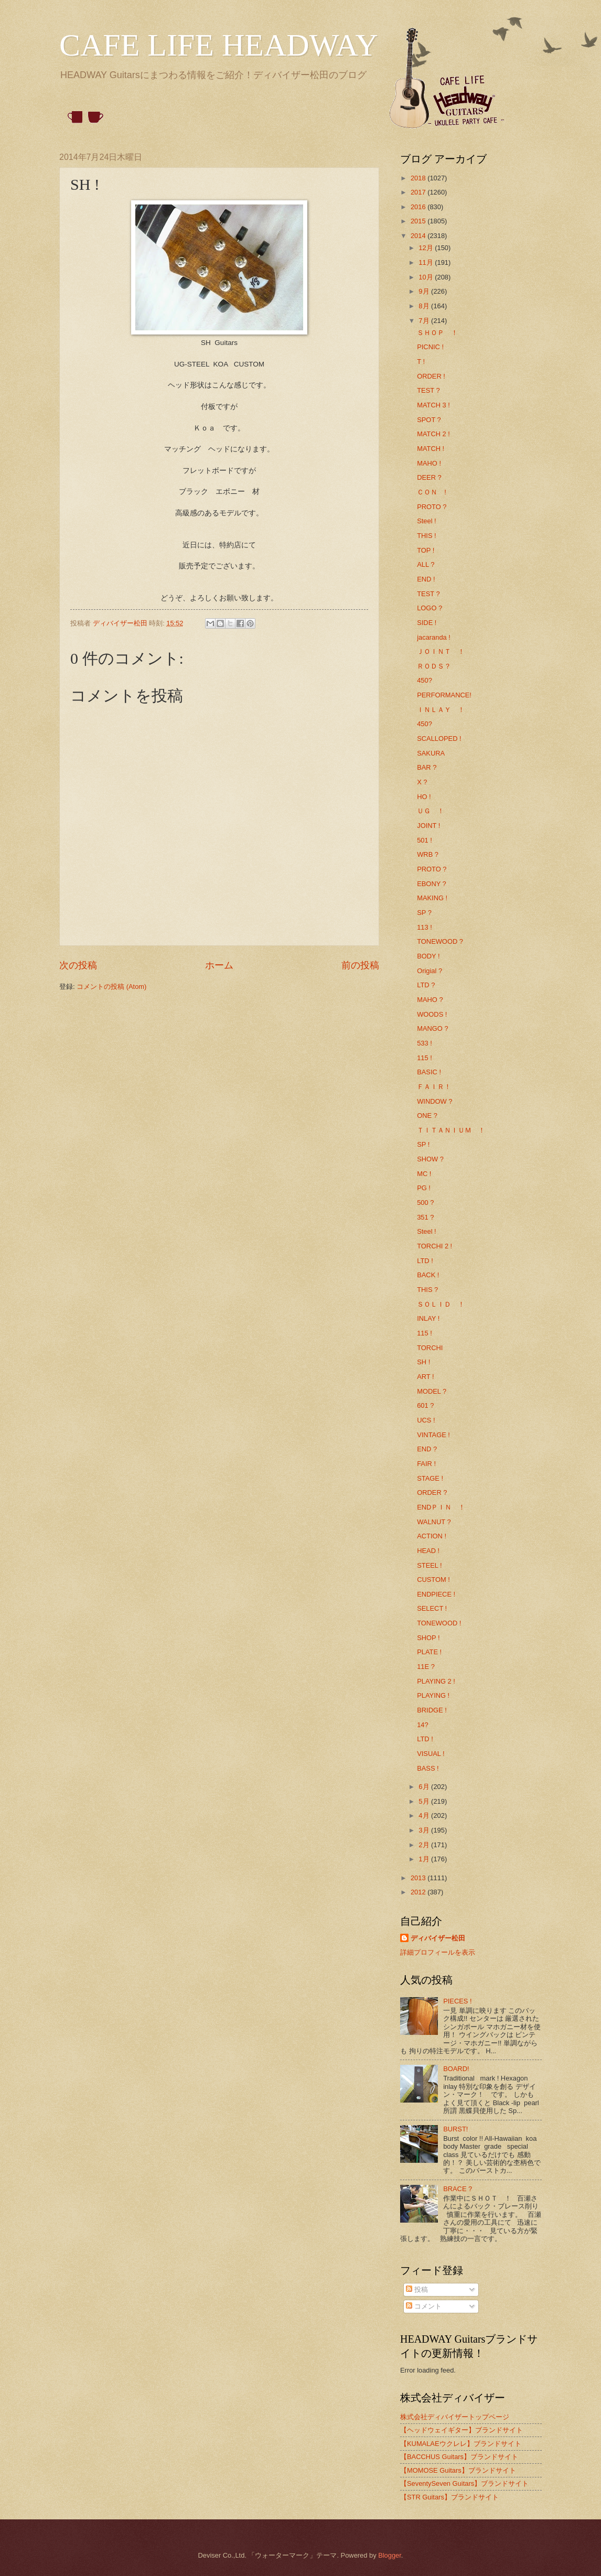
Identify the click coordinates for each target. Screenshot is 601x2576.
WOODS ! (432, 1014)
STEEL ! (429, 1565)
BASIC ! (429, 1072)
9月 (424, 291)
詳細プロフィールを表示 (437, 1952)
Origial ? (429, 971)
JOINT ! (428, 825)
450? (424, 680)
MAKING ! (432, 898)
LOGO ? (429, 608)
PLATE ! (429, 1652)
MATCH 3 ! (433, 405)
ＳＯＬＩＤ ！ (441, 1304)
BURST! (455, 2129)
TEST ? (428, 390)
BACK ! (428, 1275)
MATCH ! (430, 448)
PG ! (424, 1188)
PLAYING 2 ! (436, 1681)
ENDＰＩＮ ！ (441, 1507)
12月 (426, 248)
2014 (419, 236)
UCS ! (426, 1420)
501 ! (424, 840)
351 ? (425, 1217)
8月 (424, 306)
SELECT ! (432, 1608)
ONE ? (427, 1115)
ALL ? (425, 564)
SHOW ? (430, 1159)
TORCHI (430, 1348)
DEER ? (429, 477)
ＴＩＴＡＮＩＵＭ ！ (451, 1130)
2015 (419, 221)
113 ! (424, 927)
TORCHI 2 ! (434, 1246)
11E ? (426, 1666)
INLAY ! (428, 1318)
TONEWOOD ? (440, 941)
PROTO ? (431, 507)
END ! (426, 579)
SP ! (423, 1144)
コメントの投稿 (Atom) (111, 986)
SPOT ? (429, 420)
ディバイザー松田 (438, 1938)
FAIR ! (426, 1464)
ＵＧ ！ (430, 811)
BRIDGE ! (432, 1710)
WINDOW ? (434, 1101)
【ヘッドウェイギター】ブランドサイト (461, 2430)
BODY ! (428, 956)
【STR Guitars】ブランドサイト (449, 2497)
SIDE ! (426, 623)
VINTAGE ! (433, 1435)
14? (422, 1725)
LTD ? (426, 985)
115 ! (424, 1058)
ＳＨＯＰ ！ (437, 333)
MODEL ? (431, 1391)
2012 (419, 1892)
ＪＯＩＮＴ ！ (441, 651)
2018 (419, 178)
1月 (424, 1859)
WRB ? (427, 854)
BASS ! (428, 1768)
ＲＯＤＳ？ (434, 666)
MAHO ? (430, 1000)
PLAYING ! (433, 1695)
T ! (421, 361)
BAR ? (426, 767)
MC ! (424, 1174)
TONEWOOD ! (439, 1623)
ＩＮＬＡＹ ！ (441, 710)
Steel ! (426, 521)
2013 (419, 1878)
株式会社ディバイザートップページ (454, 2417)
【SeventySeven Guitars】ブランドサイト (464, 2483)
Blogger (389, 2555)
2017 (419, 192)
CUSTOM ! (433, 1579)
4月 (424, 1815)
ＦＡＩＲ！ (434, 1087)
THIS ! (426, 536)
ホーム (219, 965)
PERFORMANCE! (444, 695)
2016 (419, 207)
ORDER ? (432, 1492)
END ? (427, 1449)
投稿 (417, 2289)
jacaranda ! (433, 637)
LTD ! (425, 1261)
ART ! (425, 1377)
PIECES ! (457, 2001)
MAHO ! (429, 463)
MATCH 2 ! (433, 434)
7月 (424, 321)
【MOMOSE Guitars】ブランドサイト (458, 2470)
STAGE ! (430, 1478)
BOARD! (456, 2069)
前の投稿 (360, 965)
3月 (424, 1830)
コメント (424, 2306)
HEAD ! (428, 1551)
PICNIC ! (430, 347)
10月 (426, 277)
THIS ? (427, 1290)
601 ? (425, 1405)
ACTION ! (431, 1536)
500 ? (425, 1202)
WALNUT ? (433, 1522)
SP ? (424, 913)
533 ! (424, 1043)
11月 (426, 262)
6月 (424, 1787)
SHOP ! (428, 1638)
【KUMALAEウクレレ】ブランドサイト (460, 2444)
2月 (424, 1845)
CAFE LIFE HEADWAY (218, 45)
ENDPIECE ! (436, 1594)
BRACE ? (457, 2189)
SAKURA (431, 753)
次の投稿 (78, 965)
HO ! (424, 797)
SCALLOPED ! (439, 738)
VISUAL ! (430, 1754)
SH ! (423, 1362)
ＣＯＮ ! (431, 492)
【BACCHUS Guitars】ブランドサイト (459, 2457)
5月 (424, 1801)
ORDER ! (431, 376)
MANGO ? (432, 1028)
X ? (422, 782)
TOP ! (425, 550)
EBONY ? (431, 884)
